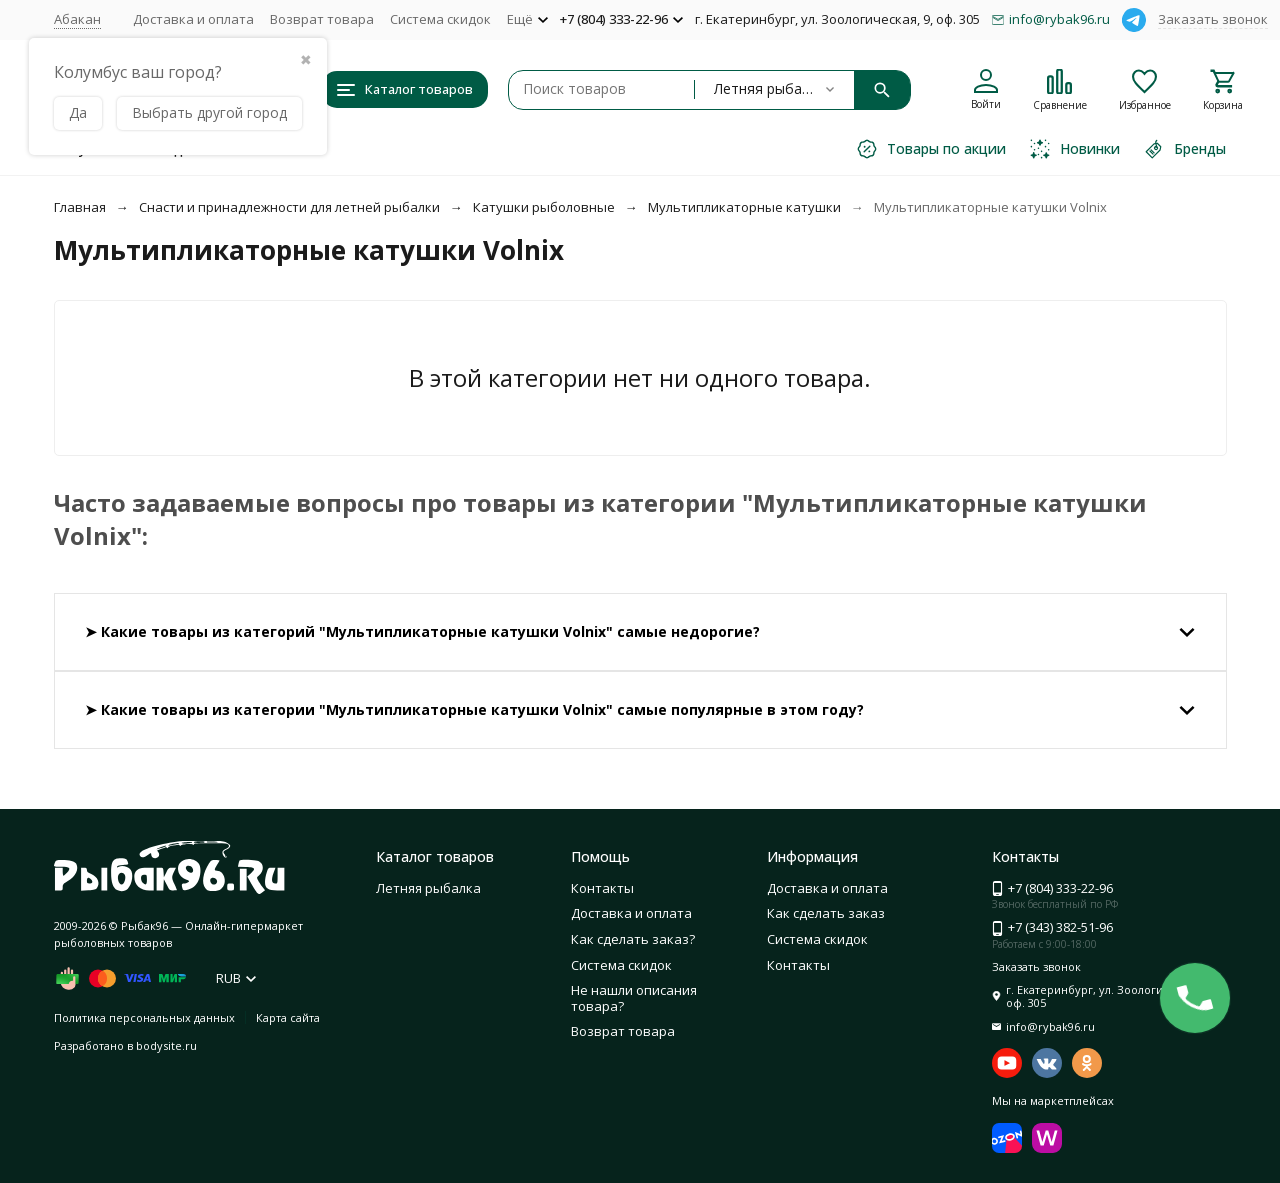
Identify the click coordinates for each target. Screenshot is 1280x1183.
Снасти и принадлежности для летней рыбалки (289, 207)
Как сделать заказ (826, 913)
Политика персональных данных (144, 1017)
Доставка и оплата (193, 19)
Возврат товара (322, 19)
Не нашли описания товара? (634, 998)
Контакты (602, 888)
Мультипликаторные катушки (744, 207)
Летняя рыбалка (428, 888)
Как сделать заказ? (633, 939)
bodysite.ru (166, 1045)
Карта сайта (288, 1017)
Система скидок (440, 19)
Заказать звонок (1213, 19)
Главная (80, 207)
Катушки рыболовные (544, 207)
